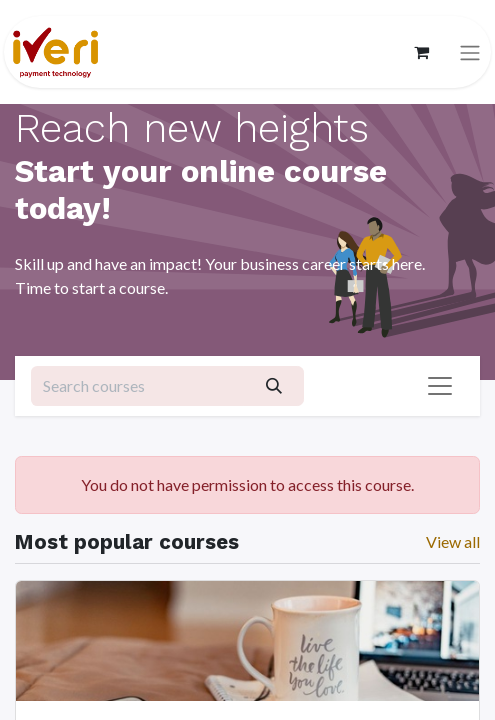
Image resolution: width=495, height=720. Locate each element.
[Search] (273, 386)
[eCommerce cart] (421, 52)
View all (453, 541)
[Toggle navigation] (470, 52)
